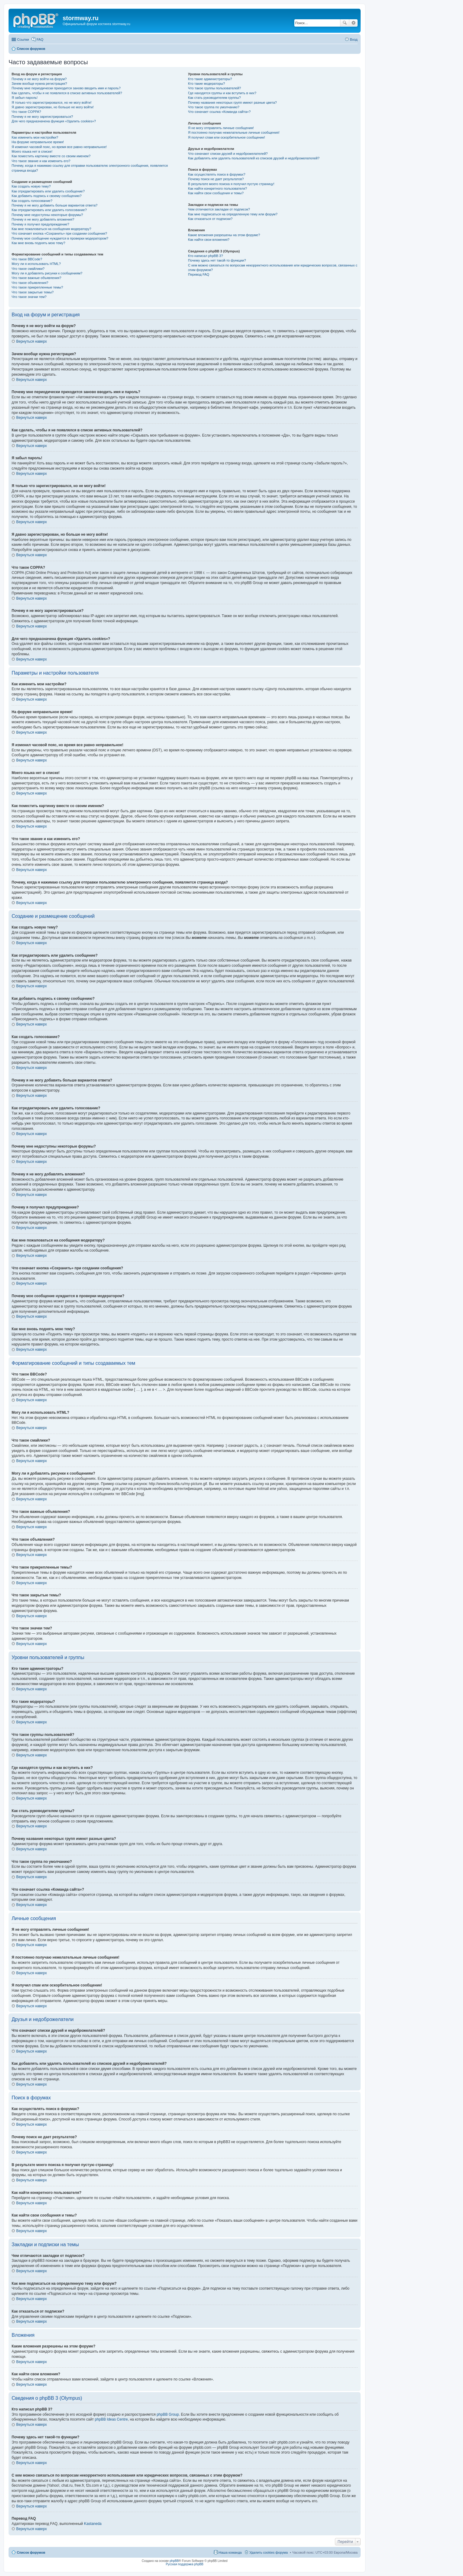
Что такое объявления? (30, 283)
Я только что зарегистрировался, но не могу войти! (51, 102)
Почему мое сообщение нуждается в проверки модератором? (60, 238)
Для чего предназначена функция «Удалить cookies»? (54, 121)
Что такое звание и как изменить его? (41, 161)
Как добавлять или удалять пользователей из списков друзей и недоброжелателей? (253, 158)
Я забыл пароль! (25, 97)
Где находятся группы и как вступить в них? (222, 93)
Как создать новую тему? (31, 186)
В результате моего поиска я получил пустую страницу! (231, 184)
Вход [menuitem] (354, 39)
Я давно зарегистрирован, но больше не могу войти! (53, 107)
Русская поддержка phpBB (184, 2564)
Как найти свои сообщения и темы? (216, 193)
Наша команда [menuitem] (230, 2552)
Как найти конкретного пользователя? (217, 188)
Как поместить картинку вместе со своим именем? (51, 156)
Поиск (344, 23)
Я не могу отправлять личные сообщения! (221, 128)
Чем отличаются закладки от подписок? (219, 209)
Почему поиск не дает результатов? (216, 179)
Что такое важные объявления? (36, 278)
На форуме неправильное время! (38, 142)
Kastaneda (92, 2524)
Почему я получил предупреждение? (40, 224)
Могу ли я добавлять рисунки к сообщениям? (47, 273)
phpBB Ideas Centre (111, 2419)
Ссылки (23, 39)
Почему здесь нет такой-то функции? (217, 260)
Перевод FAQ (198, 274)
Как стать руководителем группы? (214, 97)
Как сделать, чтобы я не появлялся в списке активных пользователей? (67, 93)
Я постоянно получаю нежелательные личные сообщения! (233, 132)
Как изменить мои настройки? (35, 137)
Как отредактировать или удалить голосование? (49, 210)
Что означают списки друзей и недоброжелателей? (228, 153)
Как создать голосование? (32, 201)
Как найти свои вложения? (208, 239)
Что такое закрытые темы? (32, 292)
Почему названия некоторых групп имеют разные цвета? (232, 102)
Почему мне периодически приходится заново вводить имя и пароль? (66, 88)
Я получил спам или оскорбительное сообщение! (226, 137)
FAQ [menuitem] (40, 39)
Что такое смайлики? (28, 268)
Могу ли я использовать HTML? (36, 264)
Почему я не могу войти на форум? (39, 79)
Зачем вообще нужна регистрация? (39, 83)
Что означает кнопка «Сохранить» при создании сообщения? (59, 233)
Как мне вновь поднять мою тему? (38, 243)
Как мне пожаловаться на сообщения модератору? (51, 229)
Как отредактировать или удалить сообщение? (48, 191)
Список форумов (31, 2552)
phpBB (174, 2561)
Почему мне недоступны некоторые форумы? (47, 215)
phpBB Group (168, 2414)
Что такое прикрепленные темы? (37, 287)
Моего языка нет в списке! (32, 151)
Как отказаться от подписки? (210, 219)
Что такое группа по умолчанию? (213, 107)
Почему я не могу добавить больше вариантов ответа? (54, 205)
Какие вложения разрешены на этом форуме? (224, 235)
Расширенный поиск (353, 23)
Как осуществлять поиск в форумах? (216, 174)
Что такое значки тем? (29, 297)
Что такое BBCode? (27, 259)
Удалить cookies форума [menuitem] (268, 2552)
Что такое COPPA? (26, 112)
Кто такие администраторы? (210, 79)
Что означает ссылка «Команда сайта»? (219, 112)
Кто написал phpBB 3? (205, 256)
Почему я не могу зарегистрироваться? (42, 116)
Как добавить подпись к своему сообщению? (47, 196)
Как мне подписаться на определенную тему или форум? (232, 214)
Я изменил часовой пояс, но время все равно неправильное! (59, 147)
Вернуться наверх (31, 341)
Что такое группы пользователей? (214, 88)
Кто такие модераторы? (206, 83)
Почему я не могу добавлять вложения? (43, 219)
